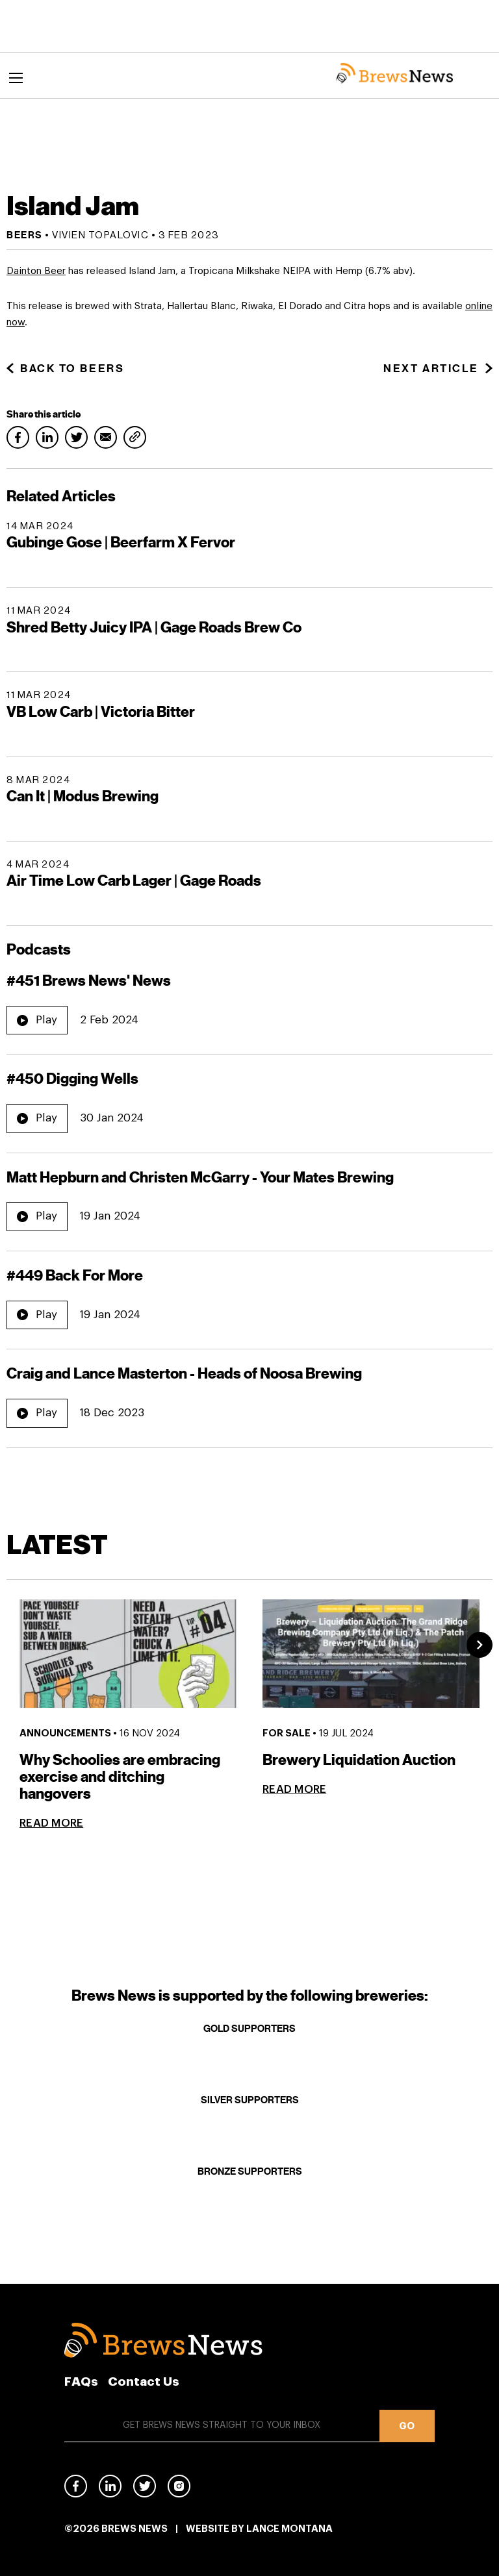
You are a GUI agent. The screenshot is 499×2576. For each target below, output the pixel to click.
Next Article (438, 368)
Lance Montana (289, 2529)
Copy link (134, 437)
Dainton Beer (36, 271)
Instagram (179, 2486)
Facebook (17, 437)
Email (105, 437)
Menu (17, 79)
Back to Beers (65, 368)
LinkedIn (47, 437)
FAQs (81, 2381)
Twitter (76, 437)
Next (480, 1645)
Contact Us (143, 2381)
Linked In (110, 2489)
